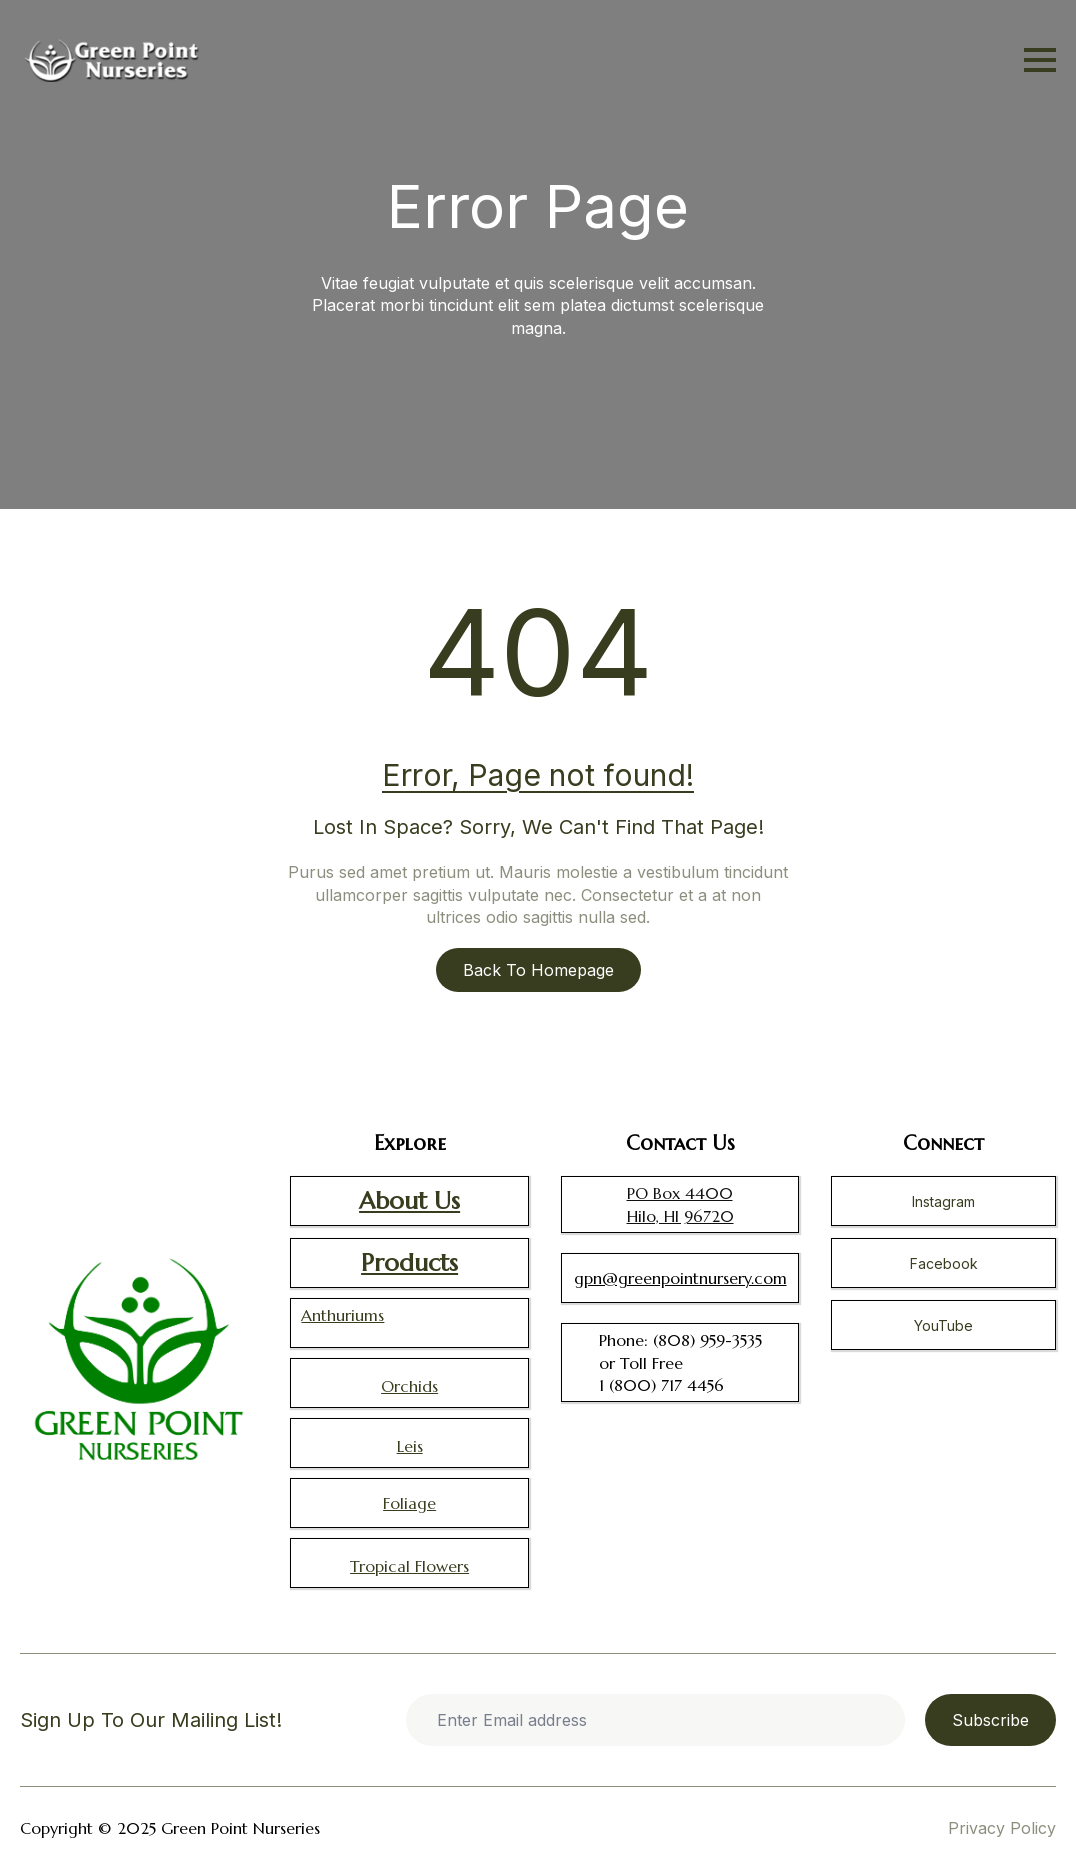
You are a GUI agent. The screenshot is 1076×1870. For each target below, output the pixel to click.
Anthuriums (342, 1315)
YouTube (943, 1325)
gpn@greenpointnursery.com (680, 1278)
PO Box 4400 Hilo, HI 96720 (680, 1204)
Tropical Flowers (409, 1566)
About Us (409, 1201)
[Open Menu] (1040, 60)
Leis (410, 1446)
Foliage (409, 1503)
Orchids (409, 1386)
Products (409, 1263)
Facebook (944, 1263)
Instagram (943, 1201)
